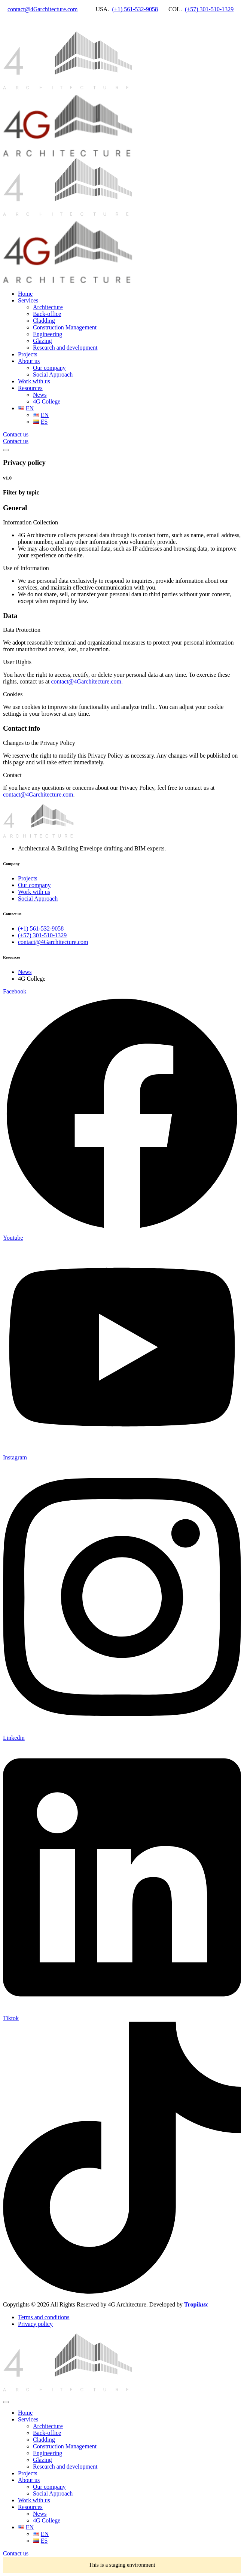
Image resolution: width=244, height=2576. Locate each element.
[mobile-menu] (6, 450)
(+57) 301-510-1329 (209, 9)
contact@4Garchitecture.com (42, 9)
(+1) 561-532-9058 (135, 9)
